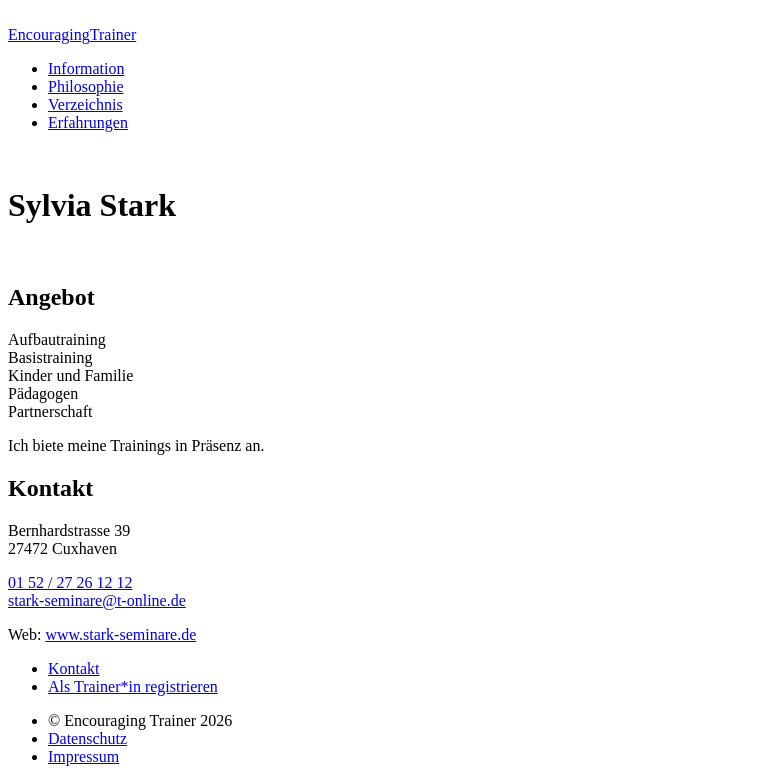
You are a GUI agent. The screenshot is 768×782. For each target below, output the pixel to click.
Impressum (83, 756)
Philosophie (86, 86)
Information (86, 68)
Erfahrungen (88, 122)
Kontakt (74, 668)
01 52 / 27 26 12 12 (70, 582)
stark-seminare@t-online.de (97, 600)
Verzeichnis (85, 104)
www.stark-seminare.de (120, 634)
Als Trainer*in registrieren (133, 686)
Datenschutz (87, 738)
